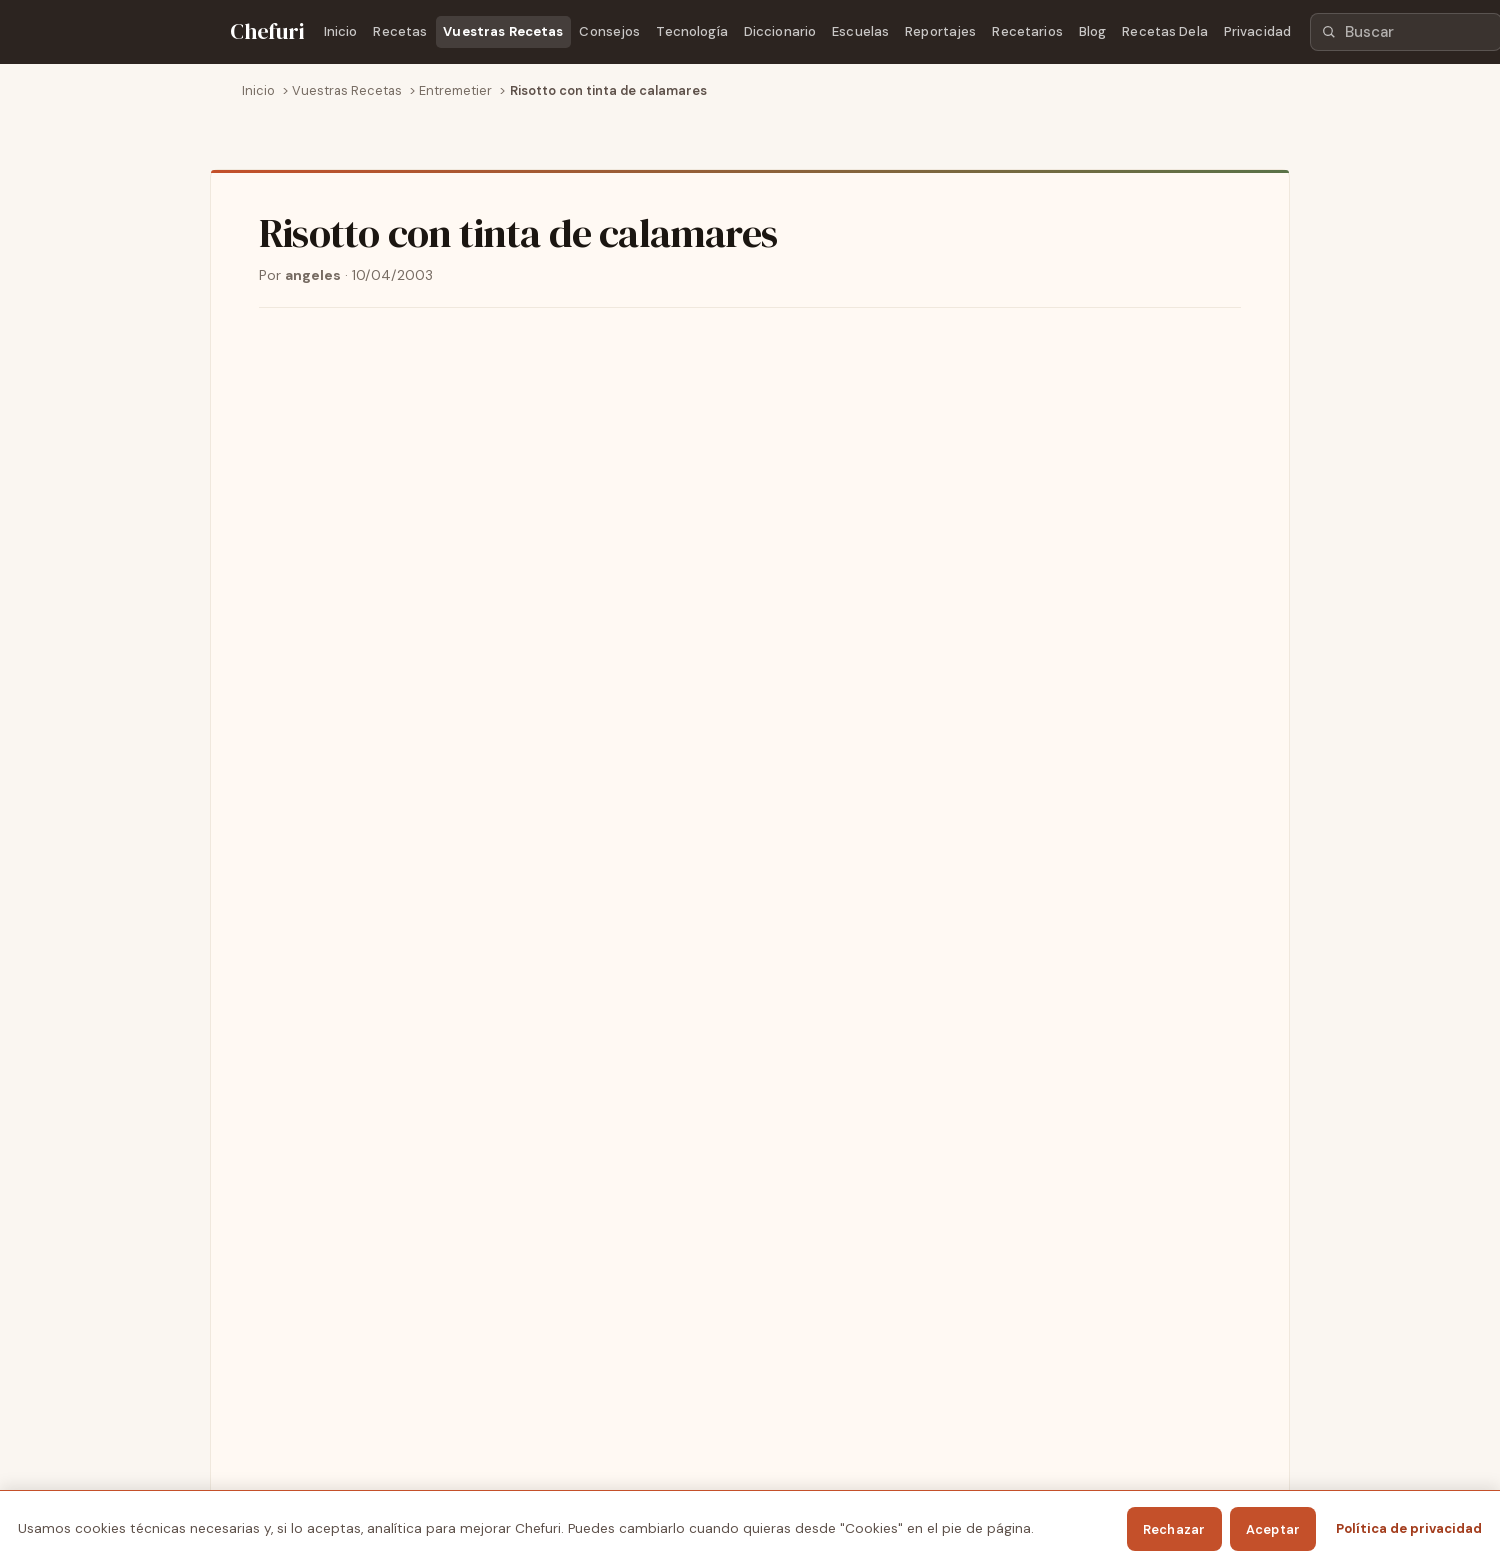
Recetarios (1027, 31)
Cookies (1175, 1465)
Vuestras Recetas (503, 31)
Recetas (400, 31)
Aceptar (1273, 1529)
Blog (1093, 31)
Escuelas (860, 31)
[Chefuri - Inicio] (267, 32)
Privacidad (1257, 31)
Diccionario (780, 31)
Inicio (341, 31)
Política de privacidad (1409, 1528)
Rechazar (1174, 1529)
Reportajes (940, 31)
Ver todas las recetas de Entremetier (382, 1151)
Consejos (609, 31)
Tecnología (691, 31)
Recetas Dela (1165, 31)
